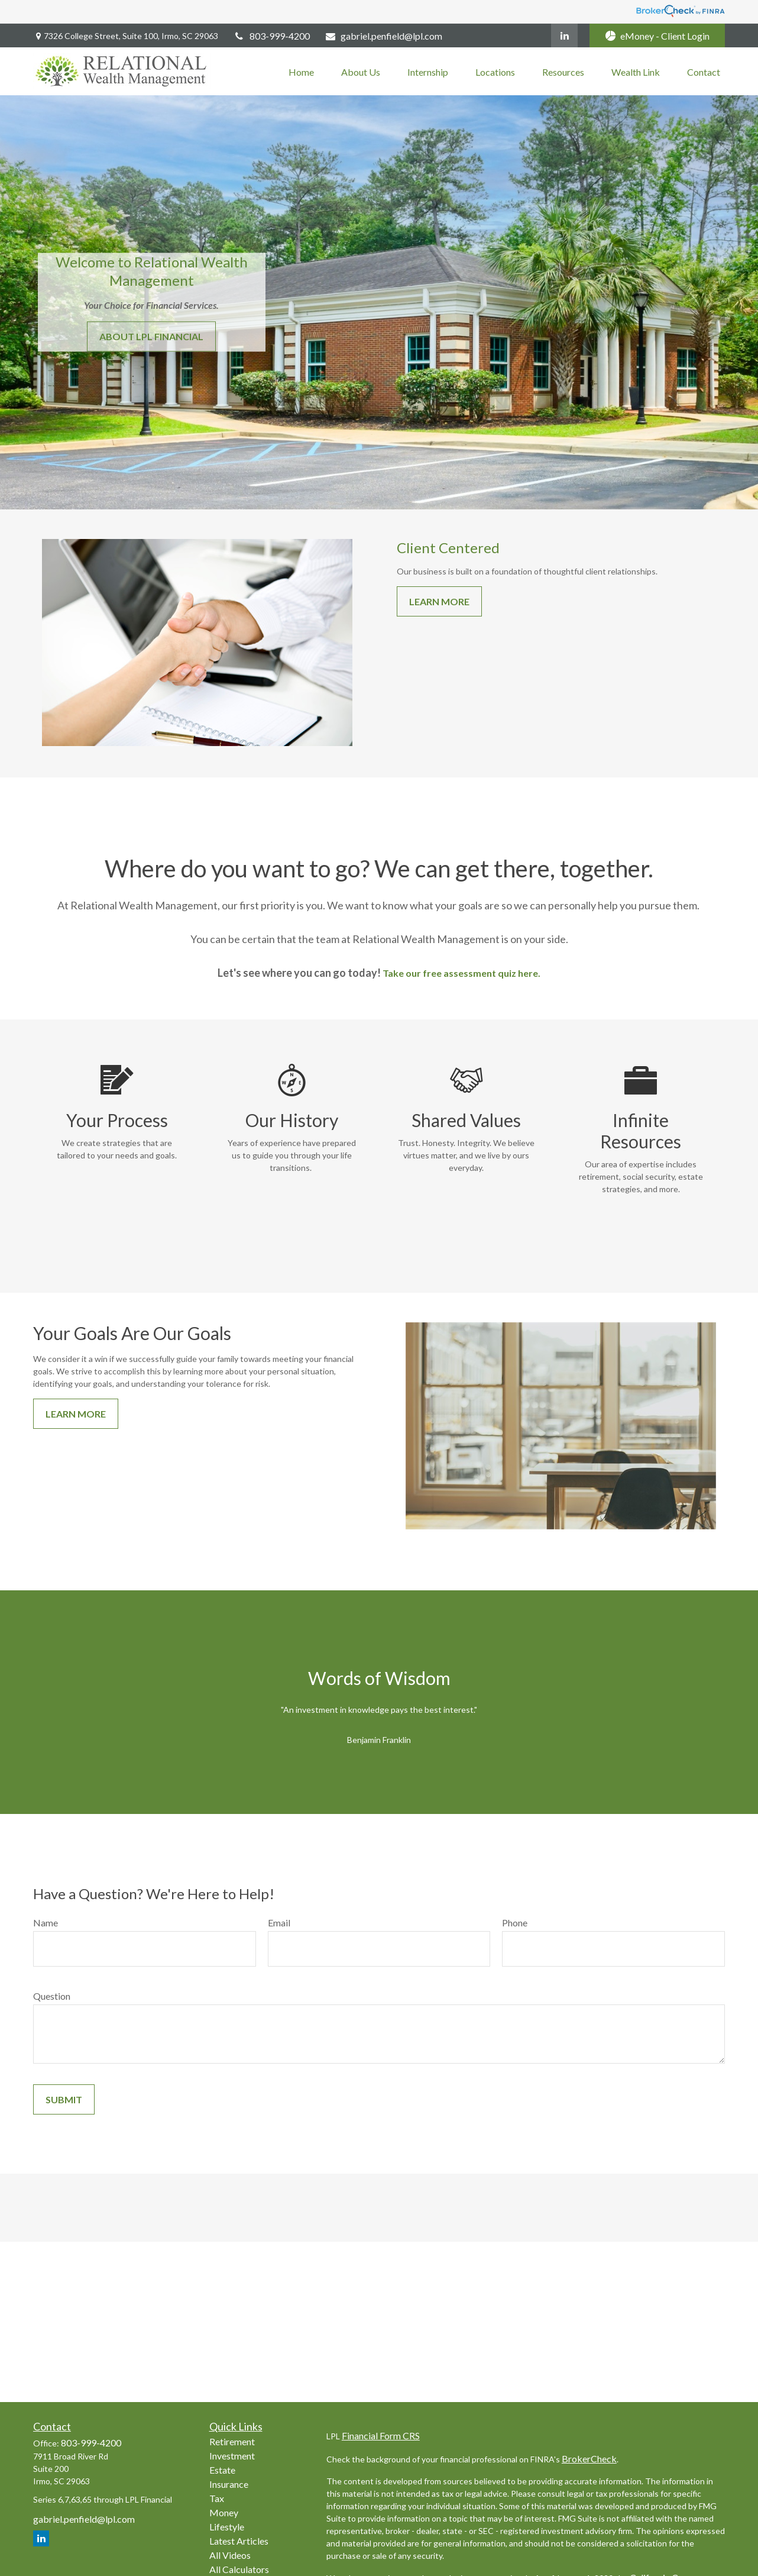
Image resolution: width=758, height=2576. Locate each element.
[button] (301, 71)
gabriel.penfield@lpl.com (384, 35)
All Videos (230, 2555)
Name (45, 1922)
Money (223, 2512)
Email (279, 1922)
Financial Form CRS (381, 2435)
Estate (222, 2469)
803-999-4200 (271, 35)
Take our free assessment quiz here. (461, 973)
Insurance (228, 2484)
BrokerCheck (589, 2458)
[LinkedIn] (564, 35)
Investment (232, 2455)
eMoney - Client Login (657, 35)
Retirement (232, 2441)
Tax (216, 2498)
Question (51, 1996)
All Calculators (239, 2569)
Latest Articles (238, 2540)
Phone (514, 1922)
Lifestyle (226, 2526)
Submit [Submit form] (64, 2099)
